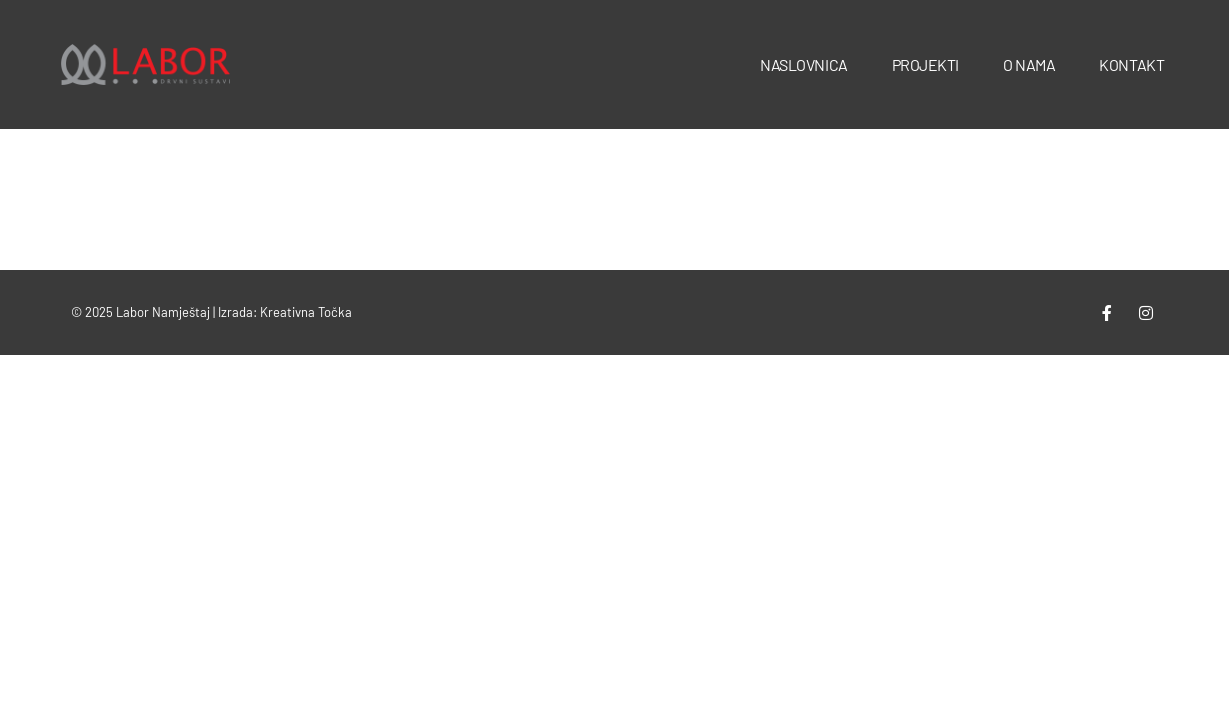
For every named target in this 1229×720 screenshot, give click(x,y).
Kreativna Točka (306, 312)
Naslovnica (804, 64)
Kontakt (1131, 64)
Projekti (925, 64)
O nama (1029, 64)
